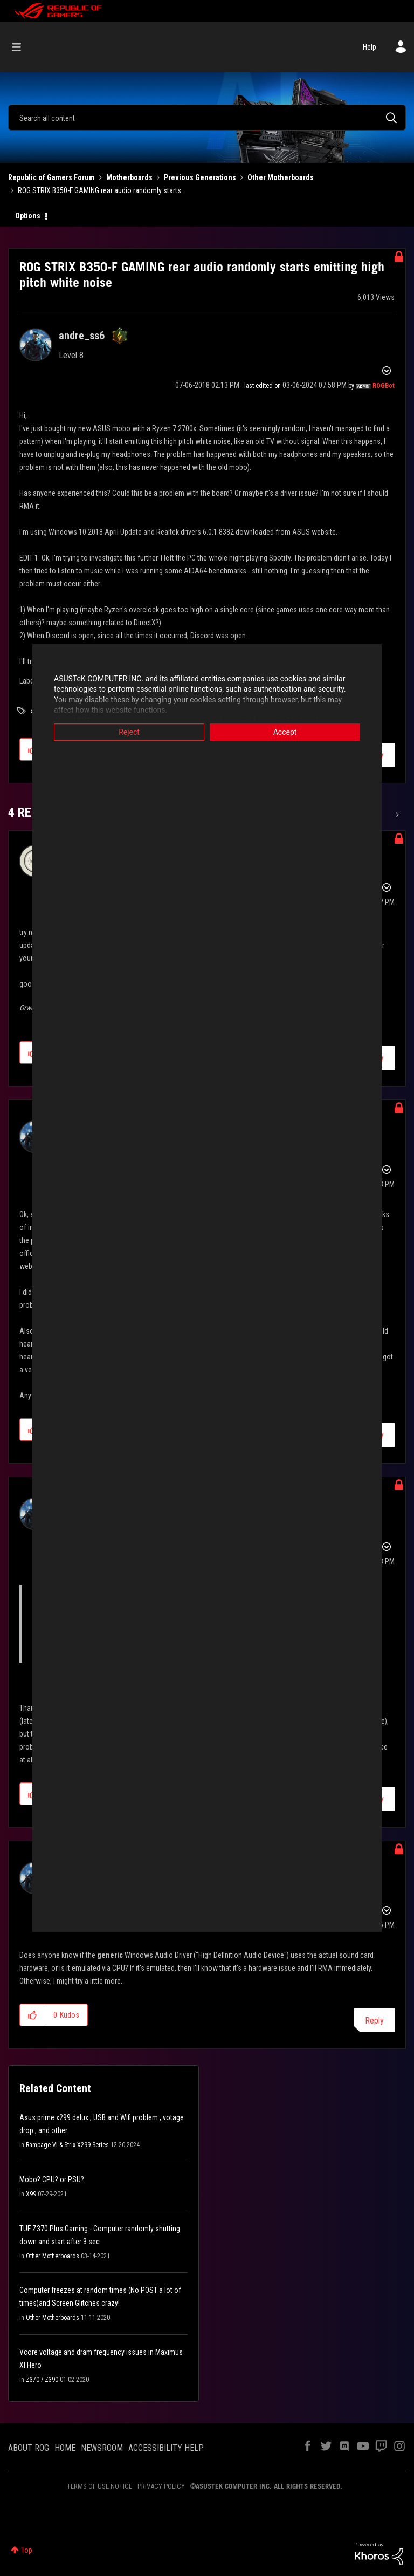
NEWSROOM (102, 2448)
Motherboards (129, 177)
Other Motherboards (280, 177)
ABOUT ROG (28, 2448)
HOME (64, 2448)
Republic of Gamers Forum (51, 177)
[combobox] (207, 118)
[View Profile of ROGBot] (383, 386)
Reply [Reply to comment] (374, 2020)
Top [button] (26, 2550)
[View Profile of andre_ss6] (82, 335)
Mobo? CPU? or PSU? (51, 2179)
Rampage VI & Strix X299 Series (67, 2145)
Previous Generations (200, 177)
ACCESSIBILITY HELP (166, 2448)
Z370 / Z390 (42, 2379)
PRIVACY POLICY (161, 2486)
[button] (32, 2015)
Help (369, 47)
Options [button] (27, 215)
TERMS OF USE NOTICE (99, 2486)
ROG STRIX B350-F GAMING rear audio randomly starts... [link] (102, 190)
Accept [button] (285, 732)
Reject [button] (129, 732)
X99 (31, 2194)
